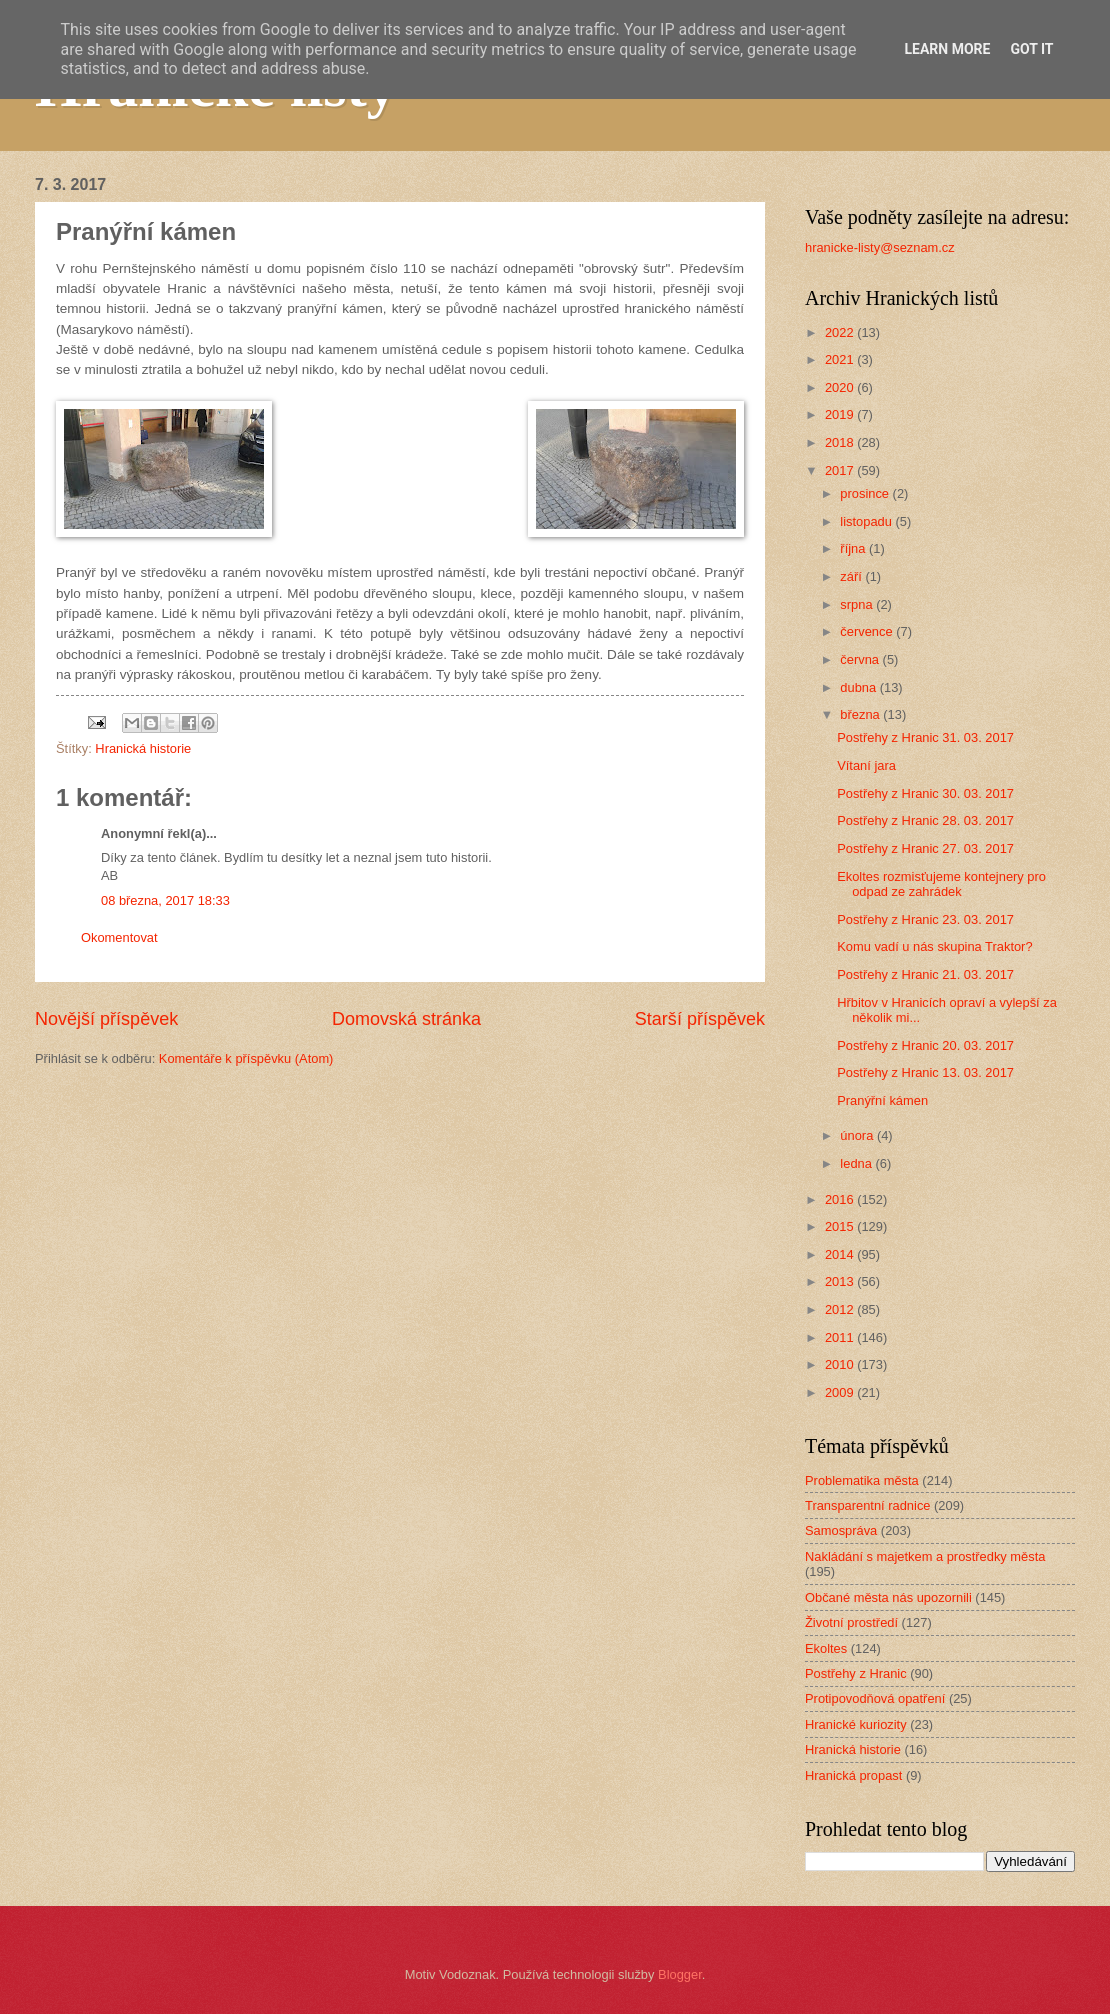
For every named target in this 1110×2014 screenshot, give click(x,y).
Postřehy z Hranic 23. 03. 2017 (925, 919)
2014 (841, 1254)
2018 (841, 442)
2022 (841, 332)
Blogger (680, 1974)
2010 (841, 1364)
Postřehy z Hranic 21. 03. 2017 (925, 974)
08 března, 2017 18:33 (165, 900)
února (858, 1135)
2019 (841, 414)
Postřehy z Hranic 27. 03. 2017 (925, 848)
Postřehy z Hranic (856, 1673)
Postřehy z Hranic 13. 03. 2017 (925, 1072)
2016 (841, 1199)
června (861, 659)
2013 (841, 1281)
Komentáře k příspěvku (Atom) (246, 1058)
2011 (841, 1337)
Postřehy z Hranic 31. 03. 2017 (925, 737)
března (861, 714)
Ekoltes (826, 1648)
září (852, 576)
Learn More (947, 49)
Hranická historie (143, 748)
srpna (858, 604)
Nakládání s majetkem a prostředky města (925, 1556)
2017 (841, 470)
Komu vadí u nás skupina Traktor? (934, 946)
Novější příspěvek (106, 1019)
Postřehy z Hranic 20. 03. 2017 (925, 1045)
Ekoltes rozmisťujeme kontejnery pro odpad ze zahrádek (941, 884)
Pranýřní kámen (882, 1100)
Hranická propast (853, 1775)
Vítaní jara (866, 765)
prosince (866, 493)
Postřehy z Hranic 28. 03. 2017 (925, 820)
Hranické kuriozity (856, 1724)
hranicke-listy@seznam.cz (880, 247)
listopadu (867, 521)
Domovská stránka (406, 1019)
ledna (857, 1163)
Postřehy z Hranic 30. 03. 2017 (925, 793)
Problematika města (862, 1480)
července (868, 631)
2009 (841, 1392)
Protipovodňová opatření (875, 1698)
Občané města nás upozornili (888, 1597)
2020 (841, 387)
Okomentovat (119, 937)
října (854, 548)
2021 (841, 359)
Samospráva (841, 1530)
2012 (841, 1309)
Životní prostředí (851, 1622)
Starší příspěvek (700, 1019)
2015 (841, 1226)
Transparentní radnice (867, 1505)
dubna (859, 687)
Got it (1031, 49)
